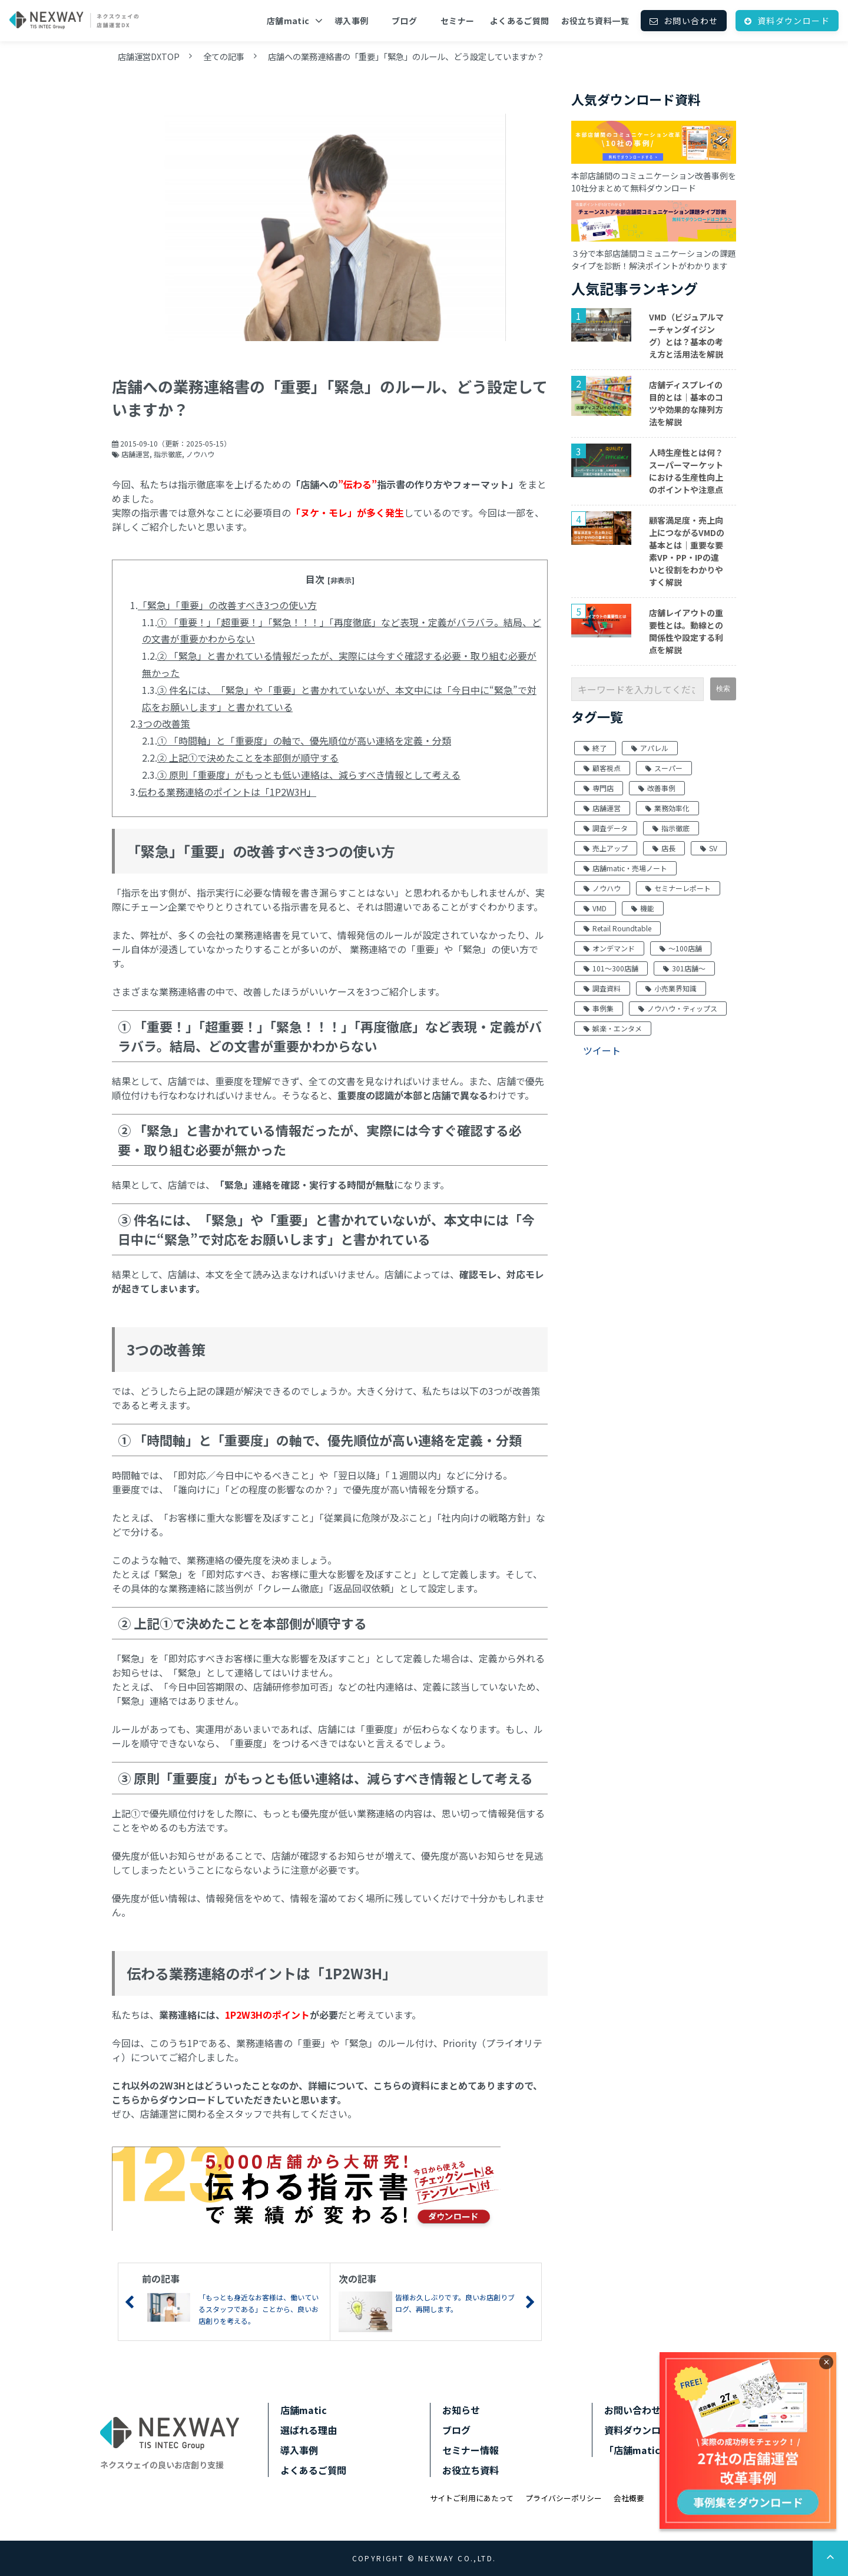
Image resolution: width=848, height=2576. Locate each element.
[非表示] (341, 580)
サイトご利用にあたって (472, 2498)
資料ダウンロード (793, 21)
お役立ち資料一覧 (595, 21)
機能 (642, 908)
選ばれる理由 (308, 2430)
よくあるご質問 (519, 21)
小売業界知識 (671, 988)
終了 (595, 748)
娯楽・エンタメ (613, 1028)
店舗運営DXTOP (149, 56)
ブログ (404, 21)
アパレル (649, 748)
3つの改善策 (164, 723)
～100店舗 (681, 948)
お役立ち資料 (470, 2470)
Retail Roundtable (617, 928)
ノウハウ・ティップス (677, 1008)
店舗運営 (135, 454)
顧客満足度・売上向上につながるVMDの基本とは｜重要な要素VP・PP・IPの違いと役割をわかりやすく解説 (686, 551)
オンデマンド (609, 948)
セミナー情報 (470, 2450)
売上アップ (606, 848)
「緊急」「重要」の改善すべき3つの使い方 (227, 605)
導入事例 (351, 21)
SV (708, 848)
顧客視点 (602, 768)
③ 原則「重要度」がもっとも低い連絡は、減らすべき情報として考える (309, 775)
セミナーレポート (678, 888)
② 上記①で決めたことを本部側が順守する (248, 757)
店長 (663, 848)
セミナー (457, 21)
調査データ (606, 828)
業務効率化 (667, 808)
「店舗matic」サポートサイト (670, 2450)
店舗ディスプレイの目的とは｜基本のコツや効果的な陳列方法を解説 (686, 403)
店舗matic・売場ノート (625, 868)
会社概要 (629, 2498)
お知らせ (461, 2410)
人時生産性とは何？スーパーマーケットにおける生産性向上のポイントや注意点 (686, 471)
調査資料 (602, 988)
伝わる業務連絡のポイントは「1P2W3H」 (227, 792)
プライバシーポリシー (563, 2498)
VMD (595, 908)
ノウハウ (200, 454)
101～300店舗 (611, 968)
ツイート (602, 1050)
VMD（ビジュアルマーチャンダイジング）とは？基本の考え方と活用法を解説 (686, 335)
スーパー (664, 768)
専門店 (599, 788)
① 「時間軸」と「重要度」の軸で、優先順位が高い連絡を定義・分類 (304, 740)
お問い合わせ (691, 21)
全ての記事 (223, 56)
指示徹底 (168, 454)
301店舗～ (684, 968)
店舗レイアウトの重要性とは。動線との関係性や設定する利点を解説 (686, 631)
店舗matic (288, 21)
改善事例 (656, 788)
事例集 (599, 1008)
